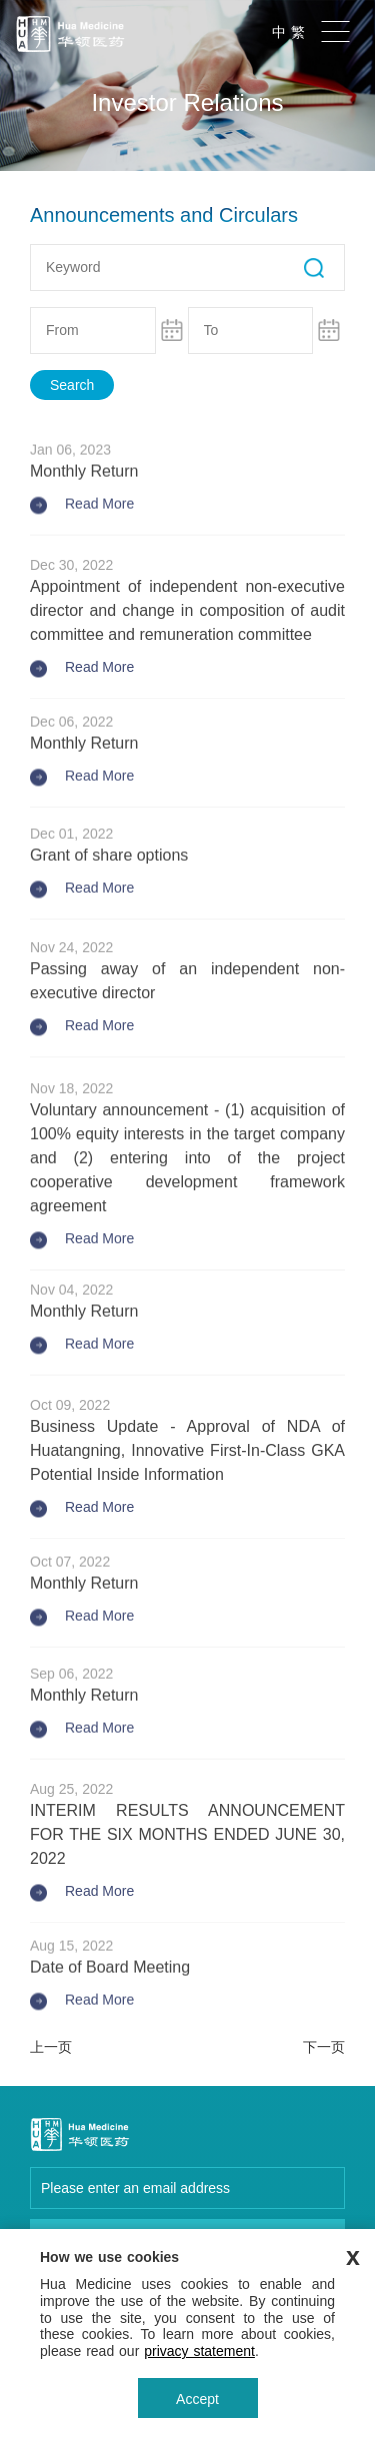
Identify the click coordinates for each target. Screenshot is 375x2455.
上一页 (51, 2047)
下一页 (324, 2047)
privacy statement (199, 2351)
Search (72, 385)
